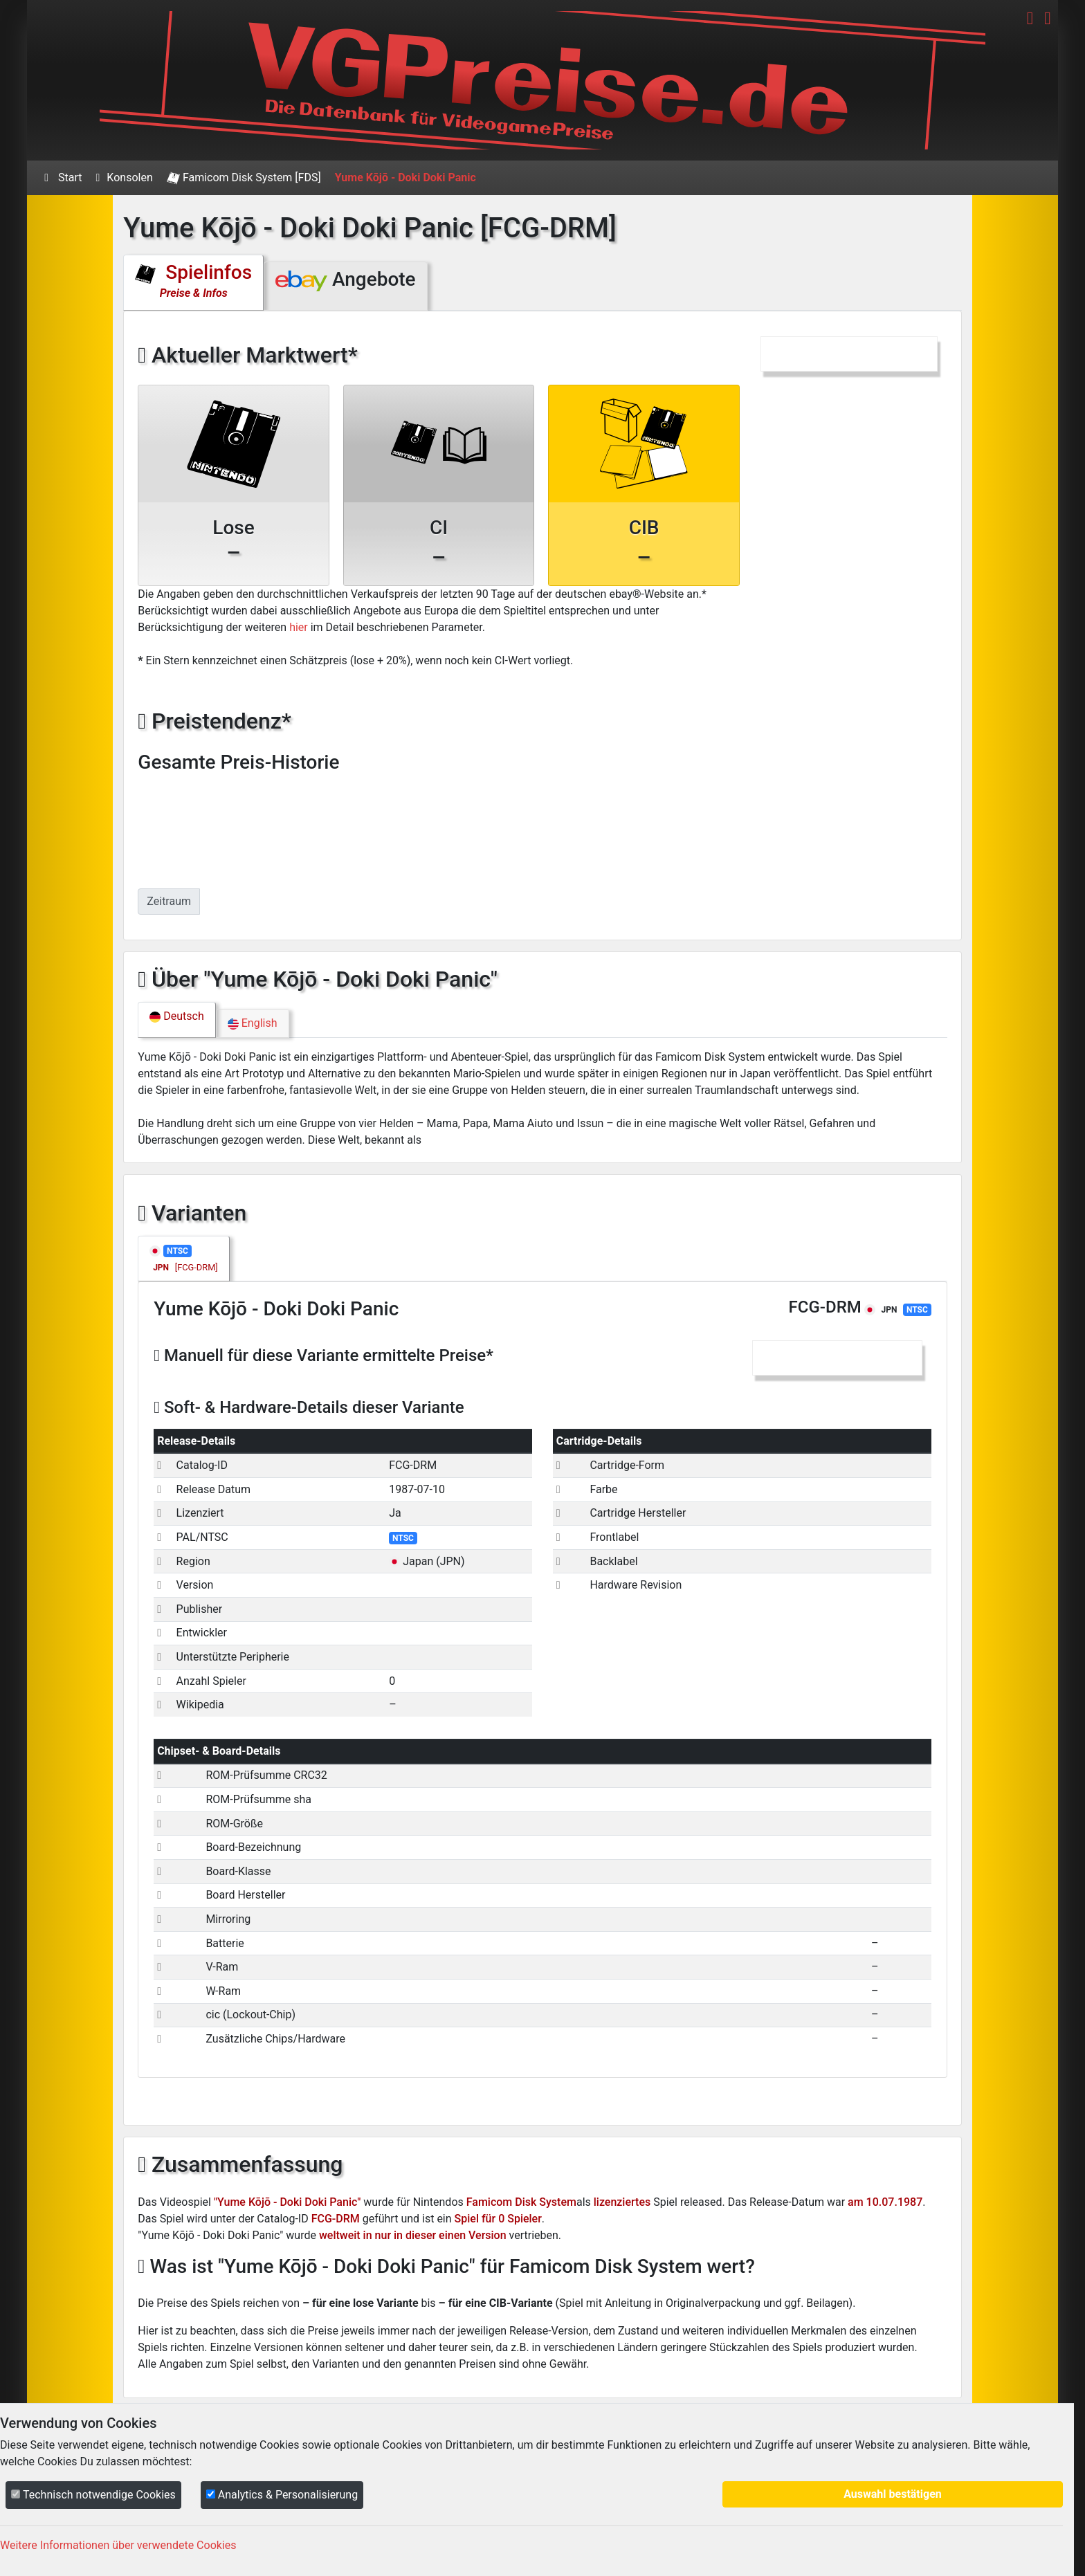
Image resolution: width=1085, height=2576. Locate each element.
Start (63, 177)
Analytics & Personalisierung (282, 2494)
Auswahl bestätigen (893, 2494)
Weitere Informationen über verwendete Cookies (118, 2545)
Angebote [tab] (345, 279)
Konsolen (124, 177)
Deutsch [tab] (176, 1016)
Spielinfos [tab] (193, 280)
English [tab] (252, 1023)
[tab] (183, 1258)
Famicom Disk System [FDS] (244, 178)
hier (298, 627)
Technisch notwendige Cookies (93, 2494)
